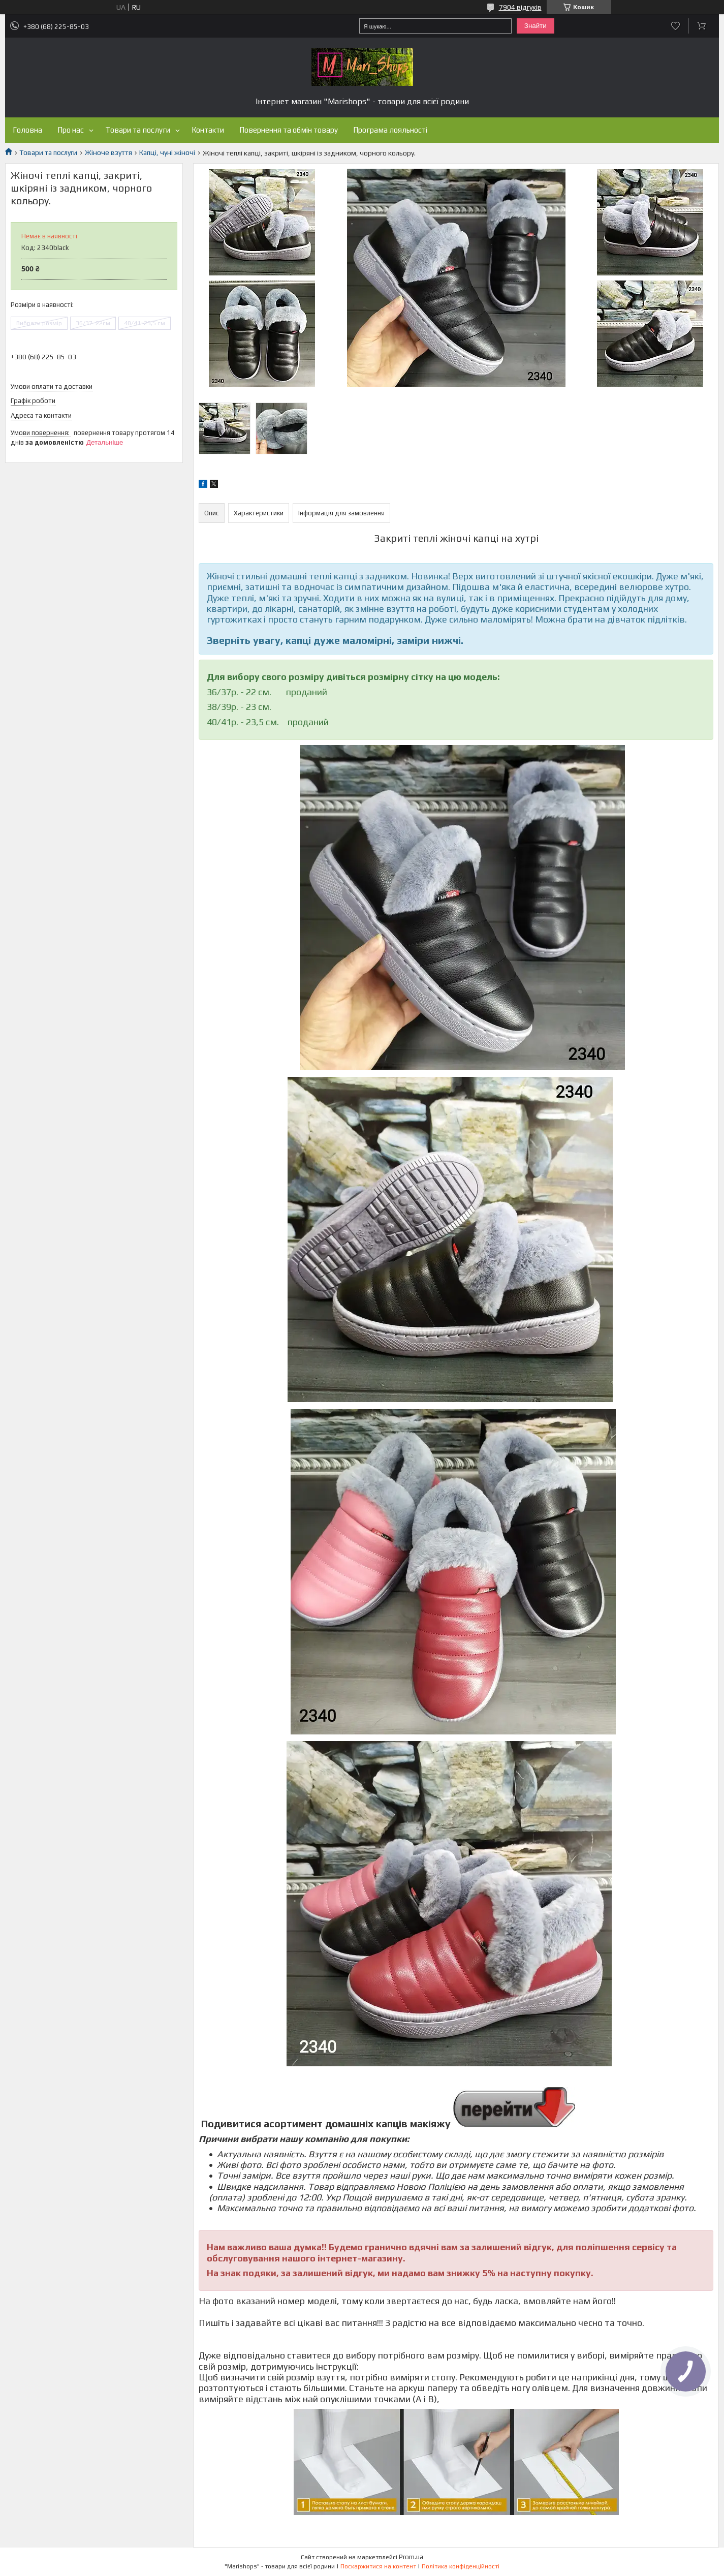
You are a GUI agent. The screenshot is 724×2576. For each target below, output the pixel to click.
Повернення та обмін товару (288, 130)
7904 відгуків (520, 7)
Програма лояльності (390, 130)
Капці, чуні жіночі (167, 152)
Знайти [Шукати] (535, 25)
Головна (27, 130)
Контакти (208, 130)
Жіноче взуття (108, 152)
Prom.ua (411, 2557)
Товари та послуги (137, 130)
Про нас (70, 130)
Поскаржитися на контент (378, 2566)
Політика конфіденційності (460, 2566)
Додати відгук (675, 26)
